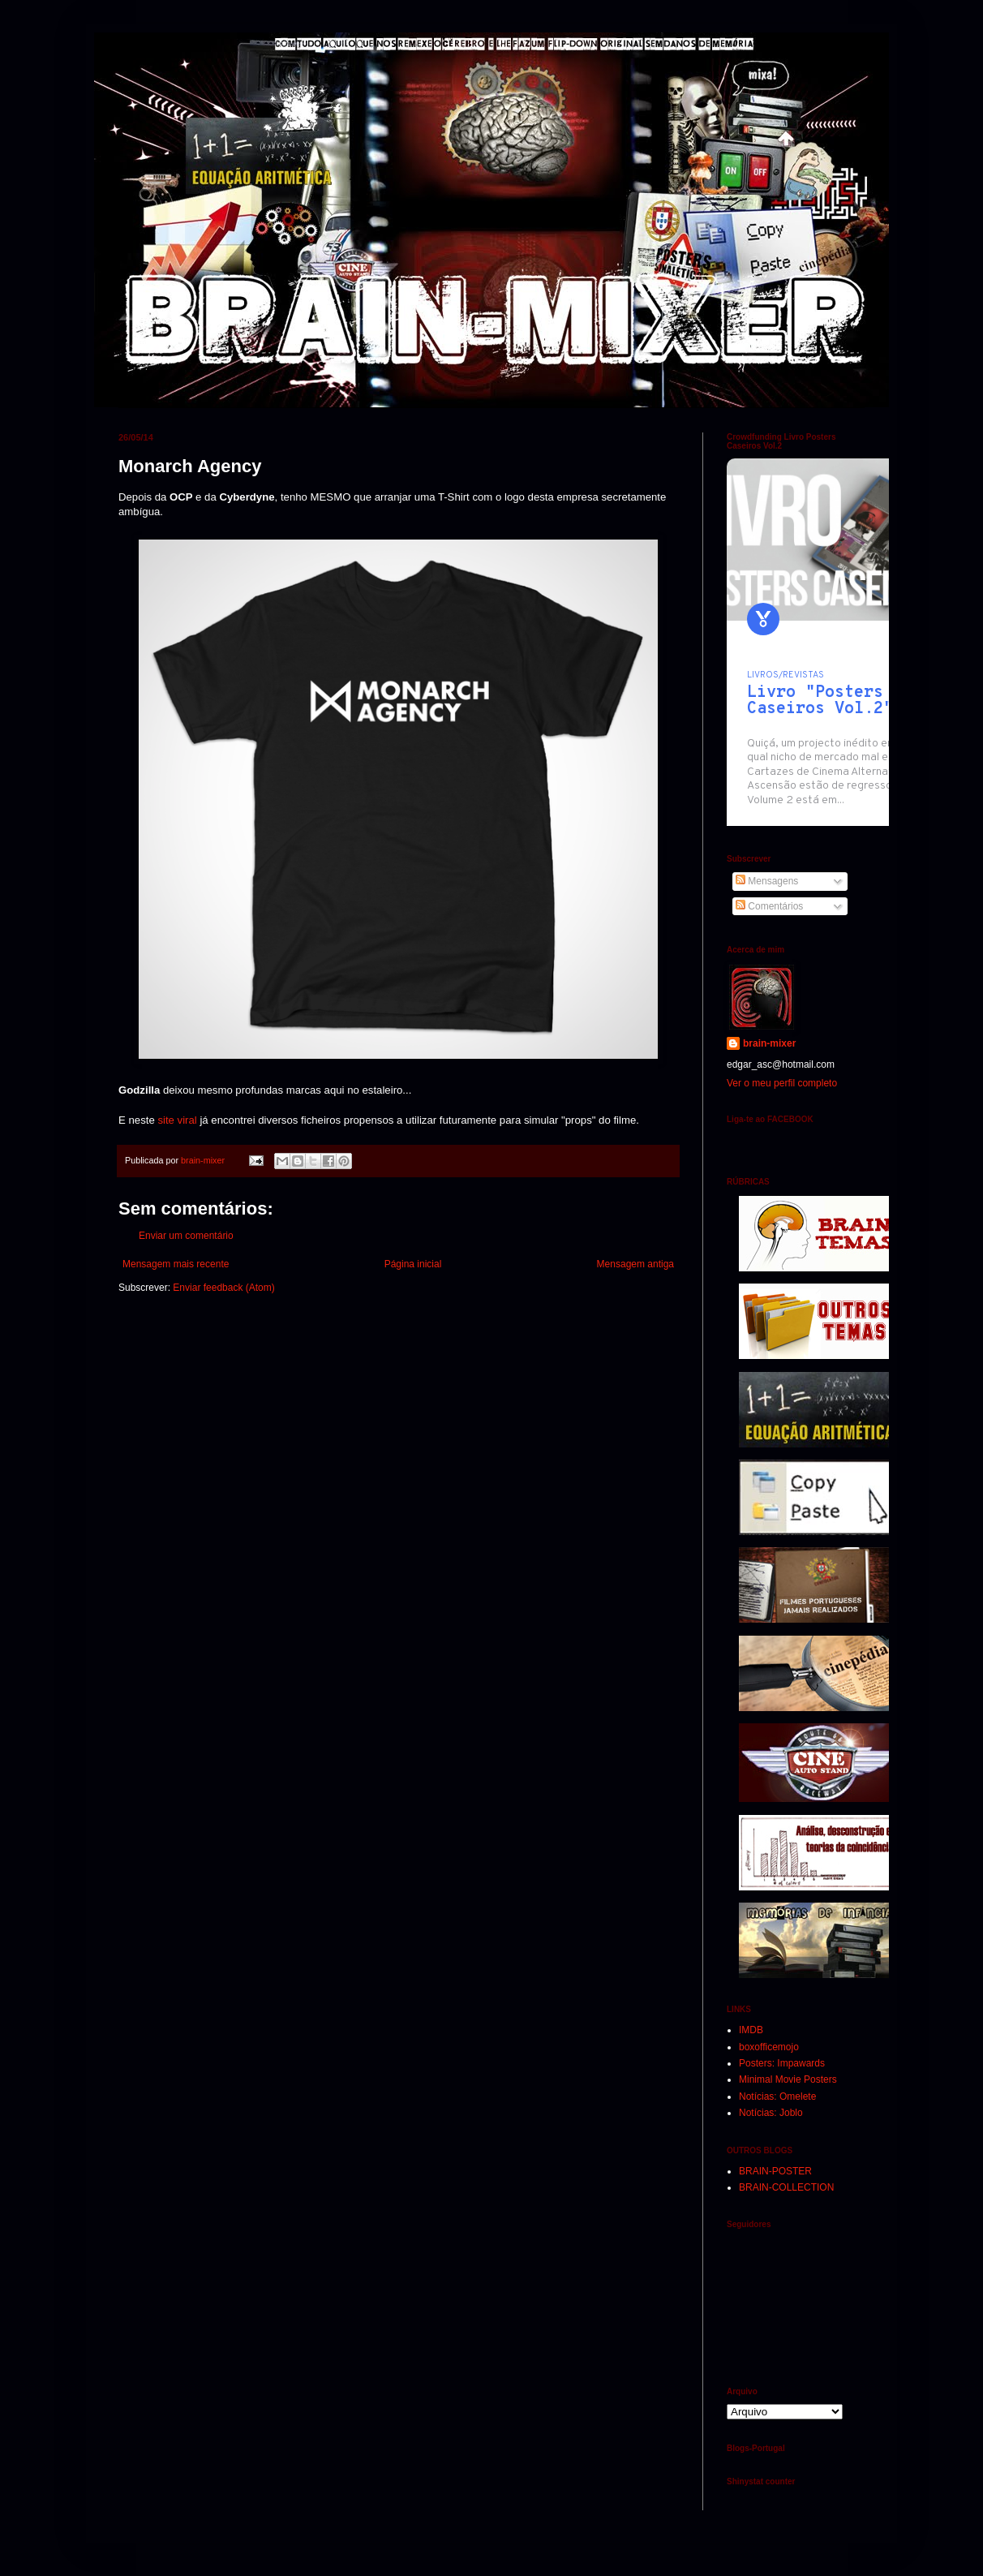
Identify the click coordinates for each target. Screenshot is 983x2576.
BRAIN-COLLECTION (786, 2187)
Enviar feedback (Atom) (223, 1287)
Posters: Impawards (782, 2063)
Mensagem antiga (635, 1264)
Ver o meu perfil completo (782, 1083)
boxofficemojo (769, 2047)
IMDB (751, 2030)
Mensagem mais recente (175, 1264)
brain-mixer (769, 1043)
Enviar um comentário (186, 1235)
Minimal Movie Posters (788, 2079)
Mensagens (767, 881)
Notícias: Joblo (771, 2112)
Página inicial (413, 1264)
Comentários (769, 906)
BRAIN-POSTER (775, 2171)
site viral (176, 1120)
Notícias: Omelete (777, 2096)
